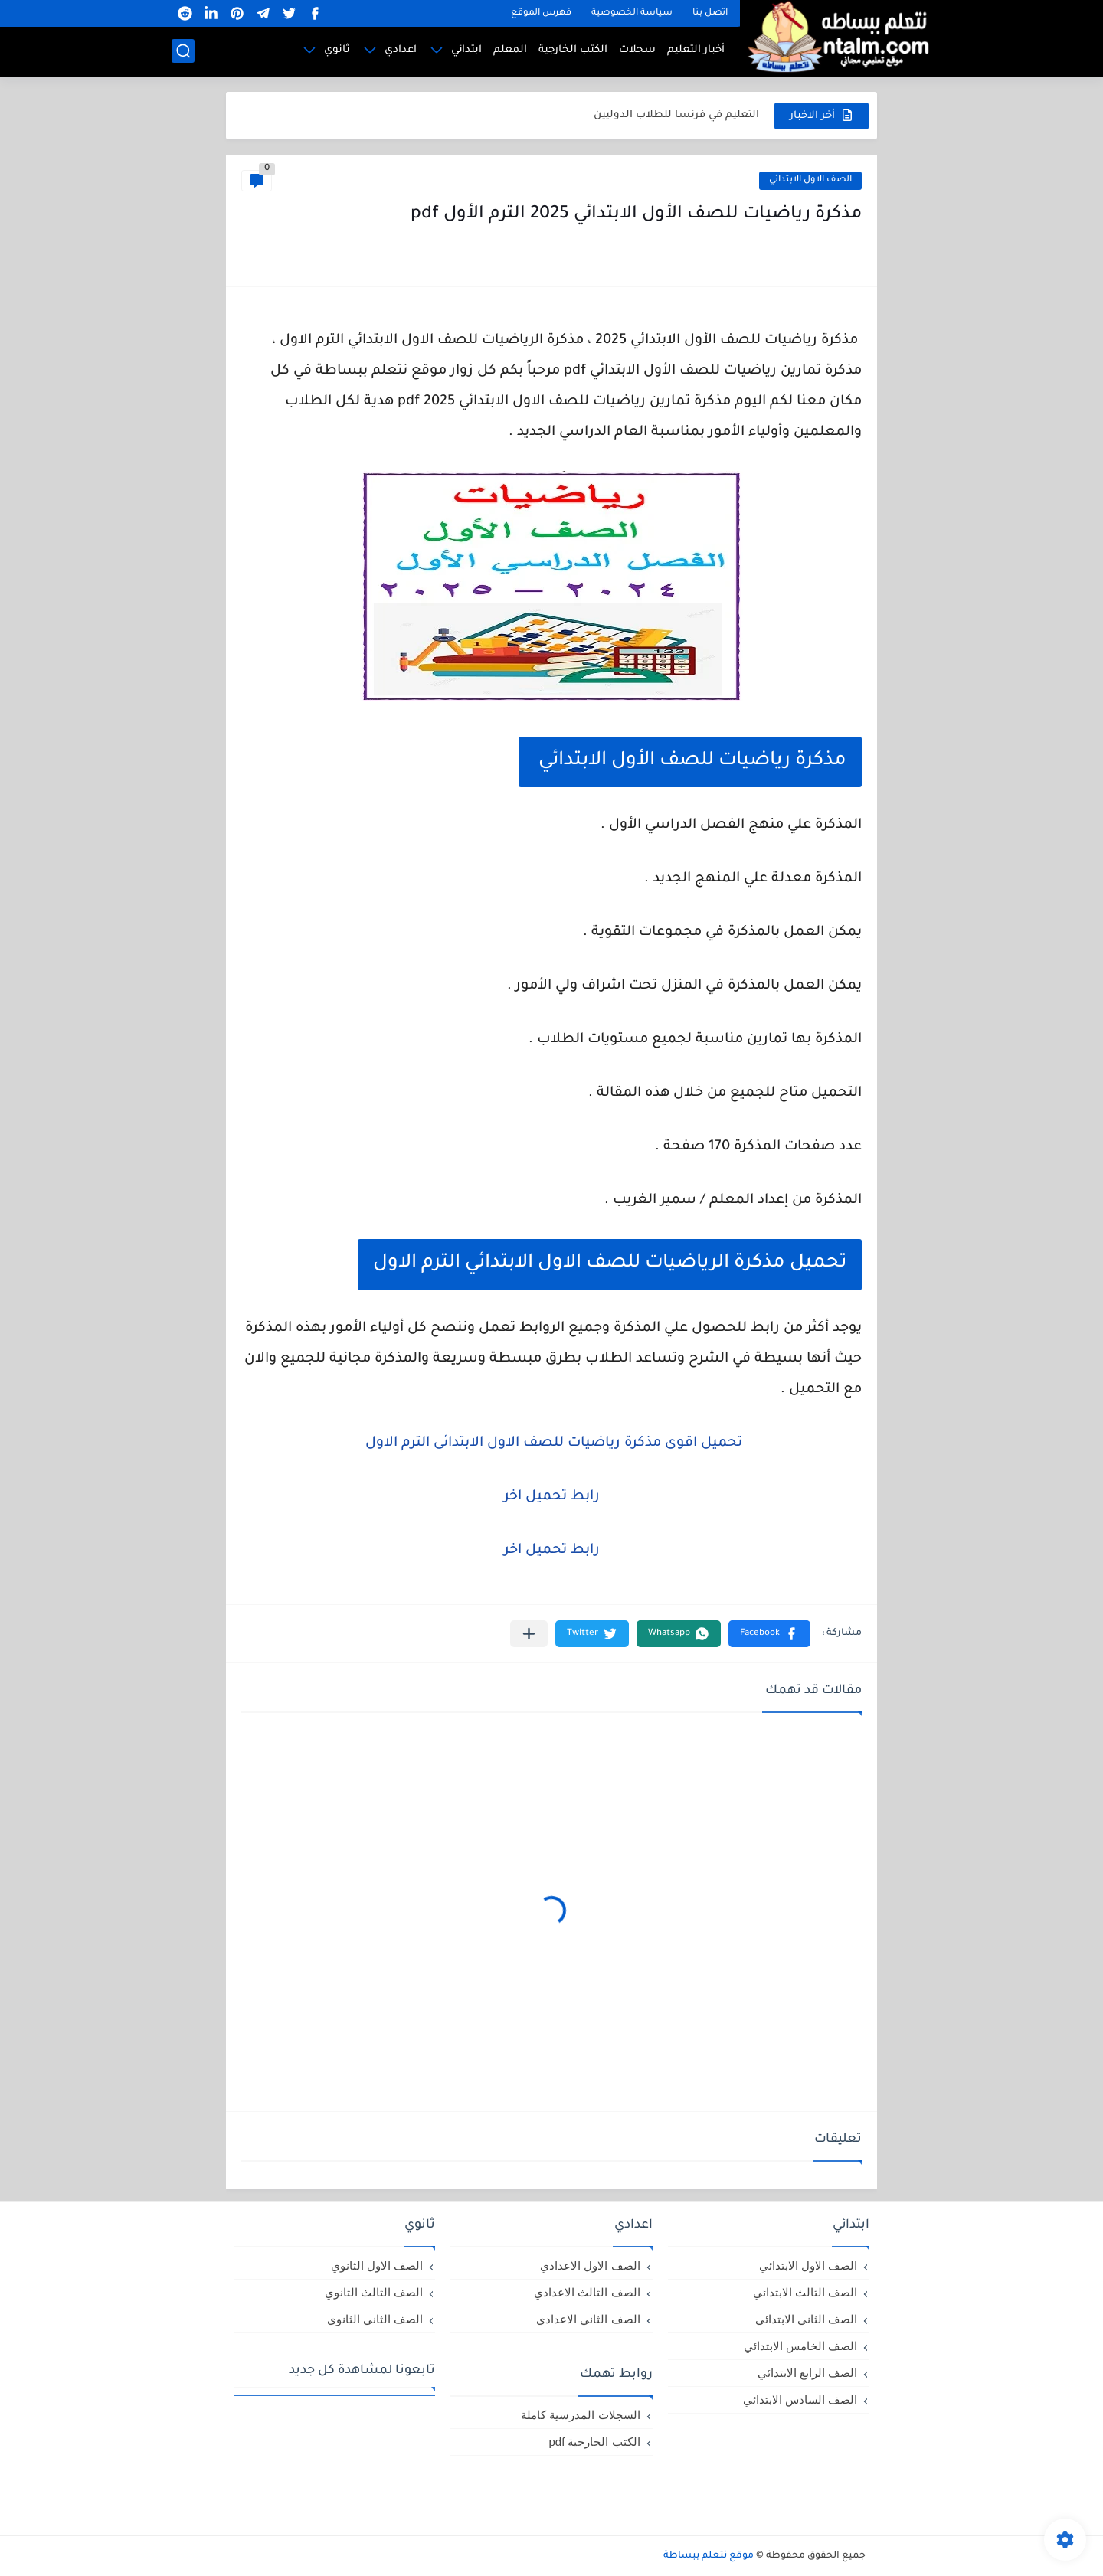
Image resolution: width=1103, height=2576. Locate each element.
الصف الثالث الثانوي (374, 2292)
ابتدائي (466, 50)
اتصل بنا (710, 13)
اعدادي (401, 50)
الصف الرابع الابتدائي (807, 2372)
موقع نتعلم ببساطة (708, 2556)
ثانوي (337, 50)
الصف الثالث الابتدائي (805, 2292)
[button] (769, 1633)
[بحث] (183, 51)
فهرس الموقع (541, 13)
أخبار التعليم (696, 50)
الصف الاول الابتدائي (810, 180)
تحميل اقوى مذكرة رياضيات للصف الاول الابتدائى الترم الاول (552, 1443)
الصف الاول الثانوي (377, 2265)
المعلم (510, 50)
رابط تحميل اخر (552, 1497)
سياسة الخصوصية (632, 13)
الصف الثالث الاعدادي (587, 2292)
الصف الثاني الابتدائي (806, 2319)
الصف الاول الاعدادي (590, 2265)
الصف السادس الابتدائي (800, 2399)
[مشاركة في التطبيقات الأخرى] (529, 1633)
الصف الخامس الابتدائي (800, 2345)
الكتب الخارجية (572, 50)
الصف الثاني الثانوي (375, 2319)
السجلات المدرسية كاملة (580, 2414)
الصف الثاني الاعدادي (588, 2319)
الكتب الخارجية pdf (594, 2441)
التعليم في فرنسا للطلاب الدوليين (676, 115)
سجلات (637, 50)
